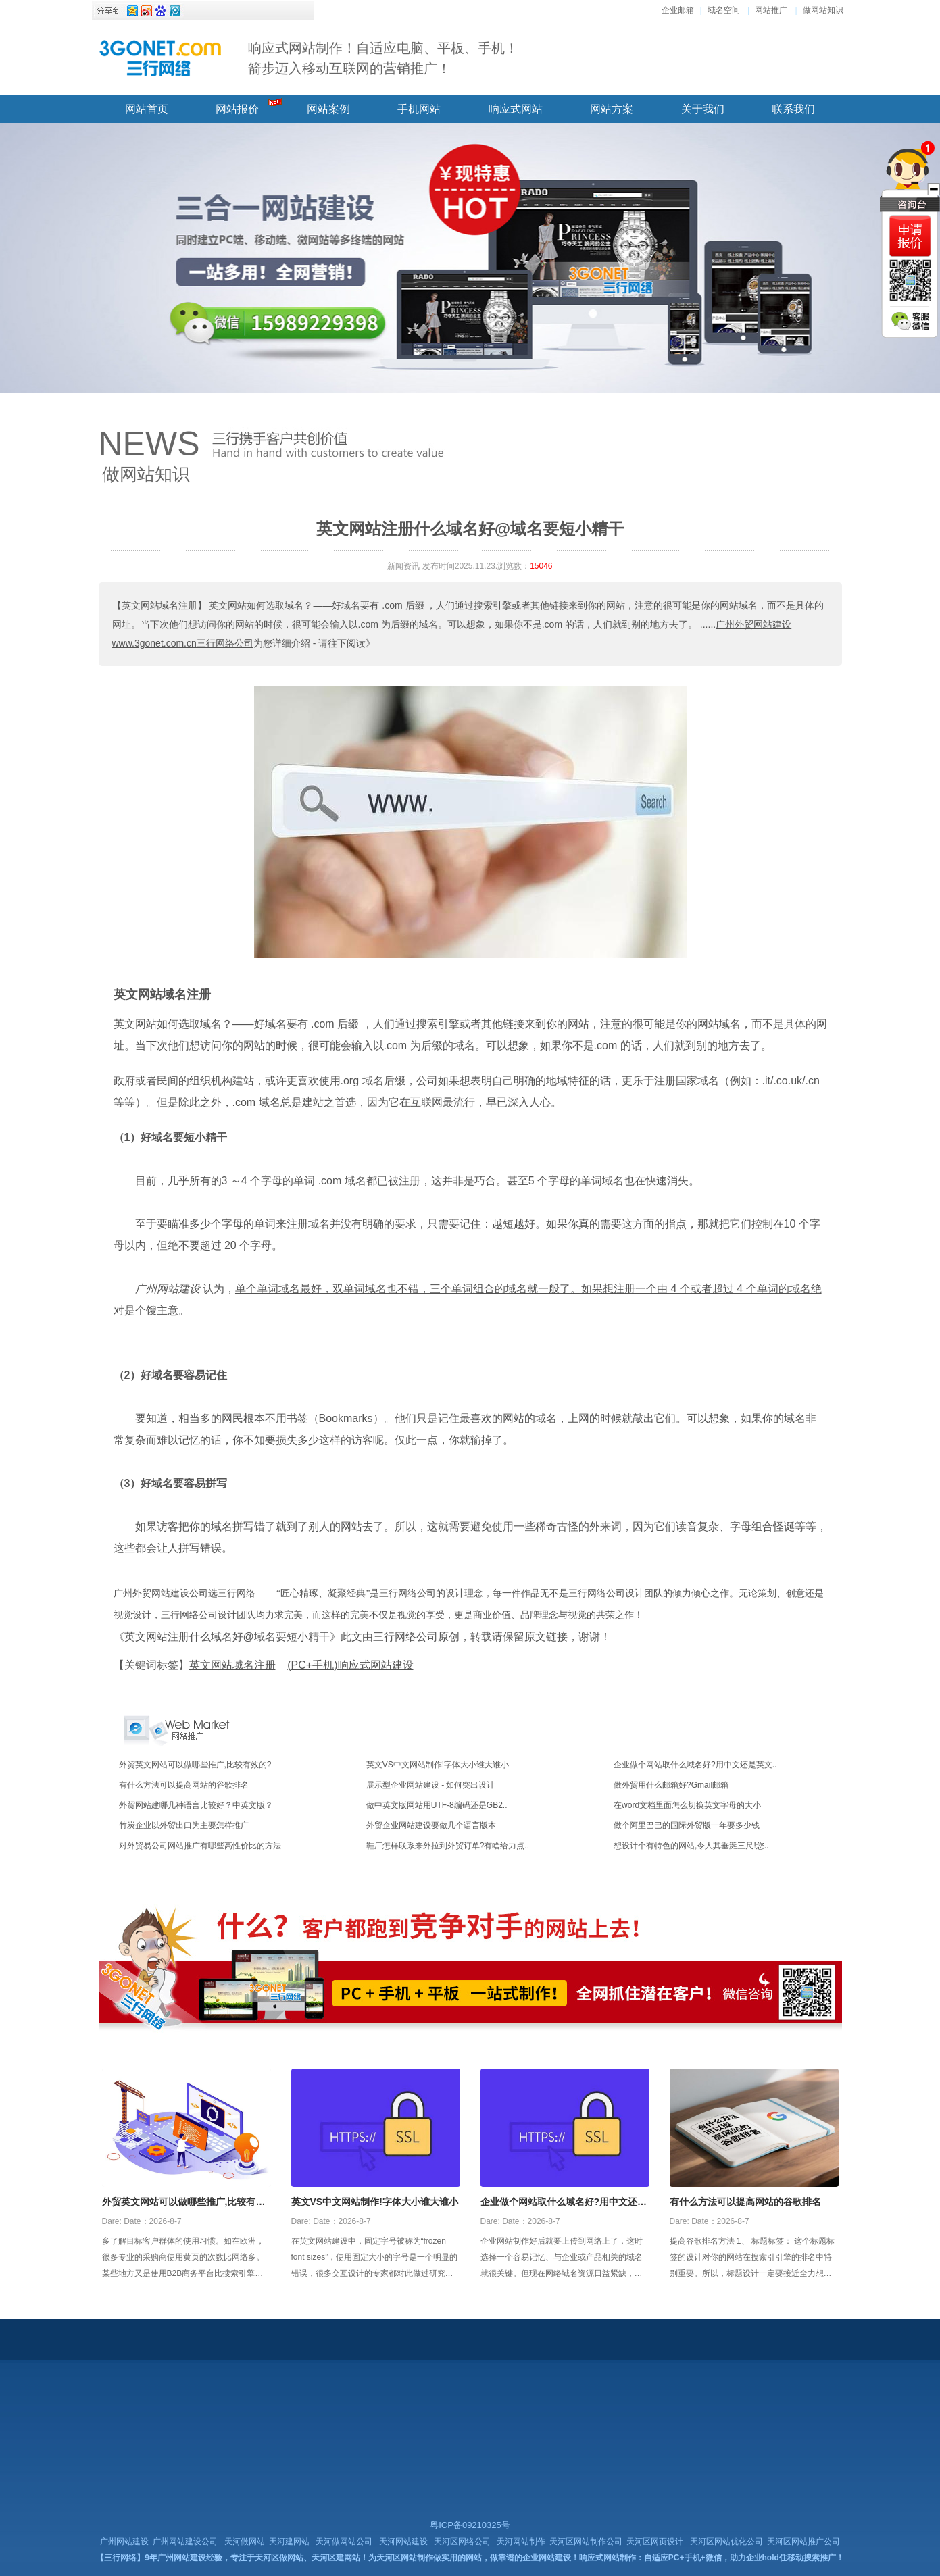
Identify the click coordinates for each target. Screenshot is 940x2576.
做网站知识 (823, 10)
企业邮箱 (678, 10)
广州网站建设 (124, 2541)
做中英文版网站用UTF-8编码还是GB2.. (437, 1805)
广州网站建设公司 (185, 2541)
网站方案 (611, 109)
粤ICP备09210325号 (470, 2525)
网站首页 (146, 109)
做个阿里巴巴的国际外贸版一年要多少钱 (687, 1825)
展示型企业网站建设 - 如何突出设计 (430, 1785)
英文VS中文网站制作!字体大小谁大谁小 (437, 1764)
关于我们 (702, 109)
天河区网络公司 (462, 2541)
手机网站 (419, 109)
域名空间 (724, 10)
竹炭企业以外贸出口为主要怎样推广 (184, 1825)
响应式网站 (516, 109)
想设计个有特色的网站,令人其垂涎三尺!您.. (691, 1845)
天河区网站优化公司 (726, 2541)
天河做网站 (244, 2541)
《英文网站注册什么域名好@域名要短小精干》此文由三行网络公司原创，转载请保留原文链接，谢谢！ (362, 1636)
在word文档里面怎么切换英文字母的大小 (687, 1805)
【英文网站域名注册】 (159, 605)
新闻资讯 (403, 566)
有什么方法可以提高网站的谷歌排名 (184, 1785)
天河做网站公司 (344, 2541)
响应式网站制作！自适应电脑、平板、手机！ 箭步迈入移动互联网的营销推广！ (383, 58)
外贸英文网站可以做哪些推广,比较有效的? (195, 1764)
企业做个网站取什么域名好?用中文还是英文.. (695, 1764)
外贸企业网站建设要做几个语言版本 (431, 1825)
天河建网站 (289, 2541)
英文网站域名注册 (162, 994)
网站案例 (328, 109)
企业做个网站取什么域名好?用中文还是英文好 (563, 2203)
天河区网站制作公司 (585, 2541)
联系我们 (793, 109)
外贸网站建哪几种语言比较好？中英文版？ (196, 1805)
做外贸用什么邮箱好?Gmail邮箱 (671, 1785)
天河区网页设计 (654, 2541)
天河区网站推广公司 (803, 2541)
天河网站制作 (521, 2541)
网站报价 (237, 109)
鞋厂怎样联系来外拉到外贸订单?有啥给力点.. (447, 1845)
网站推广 (771, 10)
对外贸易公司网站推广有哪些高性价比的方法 (200, 1845)
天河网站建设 (403, 2541)
